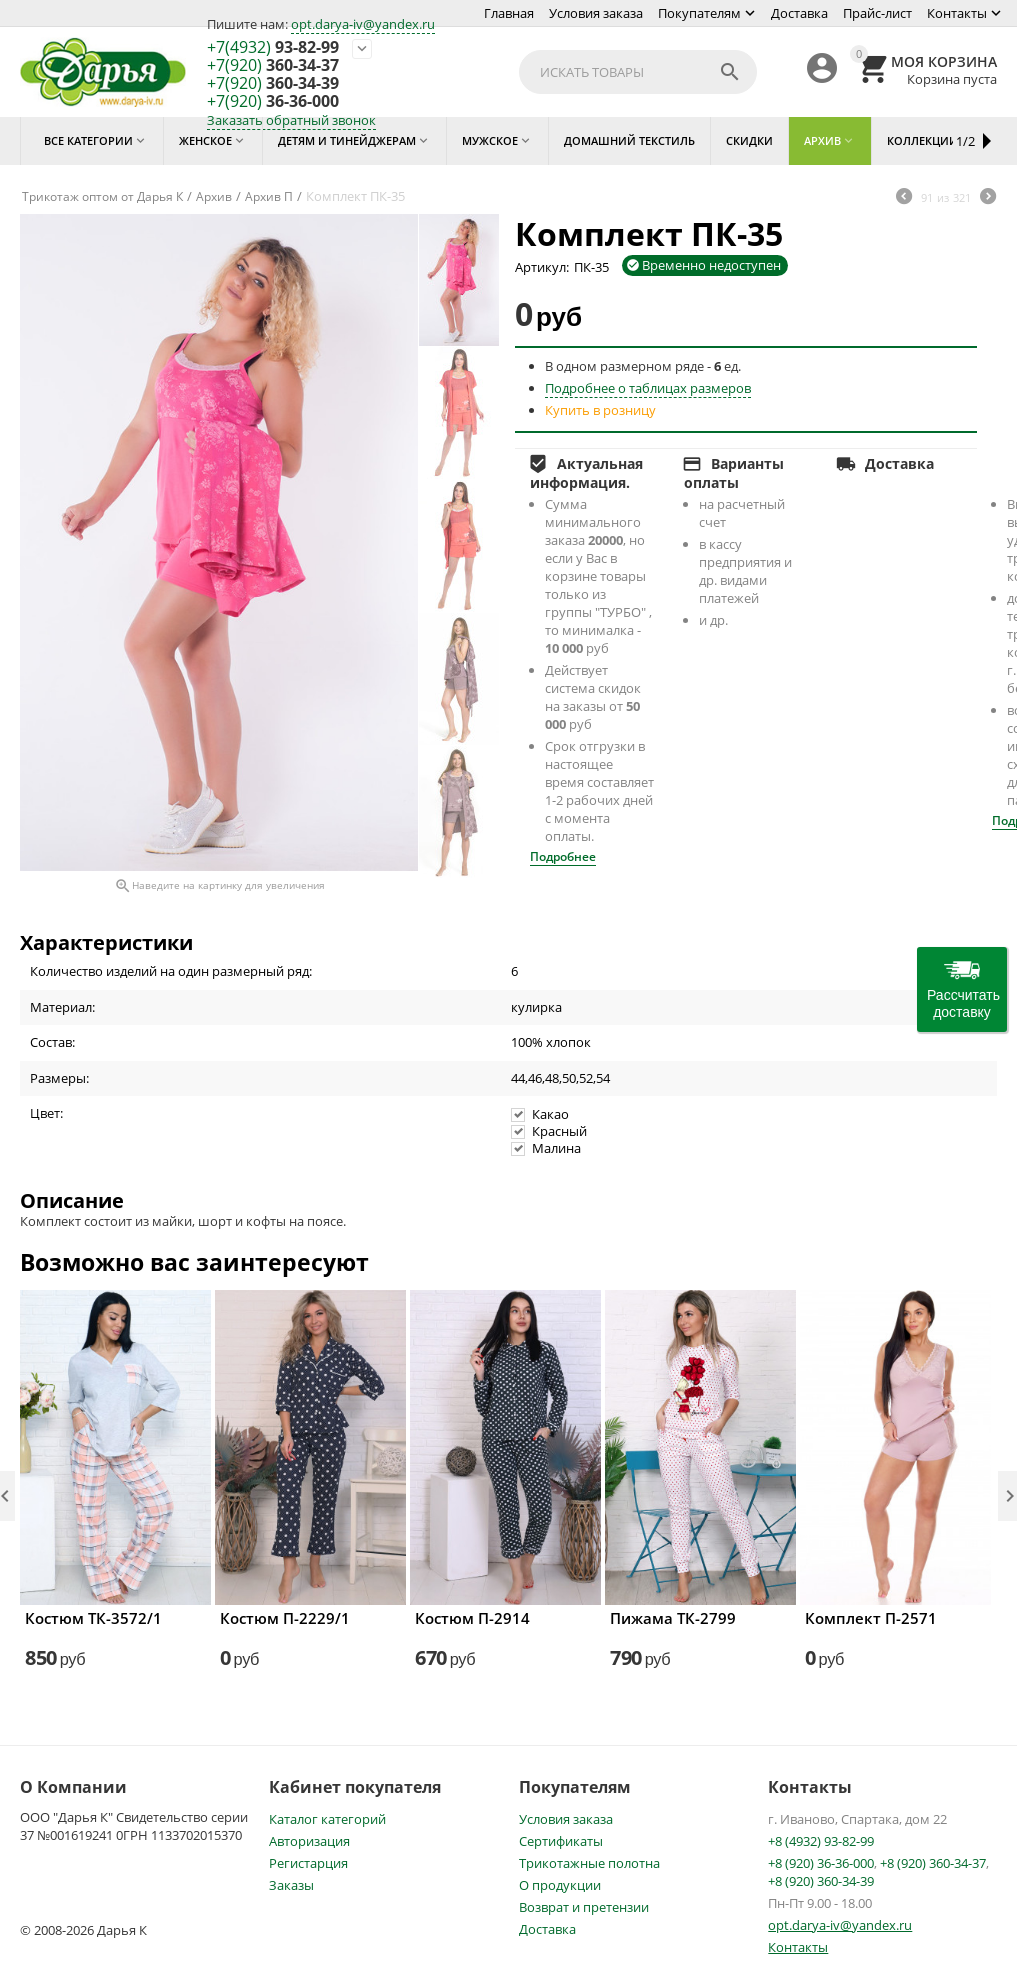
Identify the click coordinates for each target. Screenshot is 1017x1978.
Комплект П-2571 (871, 1618)
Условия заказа (596, 13)
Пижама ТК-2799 (673, 1618)
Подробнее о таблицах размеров (648, 388)
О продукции (560, 1885)
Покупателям (699, 13)
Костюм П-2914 (472, 1618)
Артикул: (542, 267)
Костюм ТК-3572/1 (93, 1618)
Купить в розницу (600, 410)
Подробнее (563, 856)
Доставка (799, 13)
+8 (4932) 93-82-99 (821, 1841)
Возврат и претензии (584, 1907)
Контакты (957, 13)
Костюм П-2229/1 (285, 1618)
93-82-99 (273, 48)
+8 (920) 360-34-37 (933, 1863)
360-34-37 (273, 66)
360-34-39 (273, 84)
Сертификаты (561, 1841)
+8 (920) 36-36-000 (821, 1863)
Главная (509, 13)
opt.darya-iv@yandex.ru (363, 24)
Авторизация (309, 1841)
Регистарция (308, 1863)
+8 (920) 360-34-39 (821, 1881)
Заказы (291, 1885)
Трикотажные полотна (589, 1863)
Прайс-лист (877, 13)
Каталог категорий (327, 1819)
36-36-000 (273, 102)
